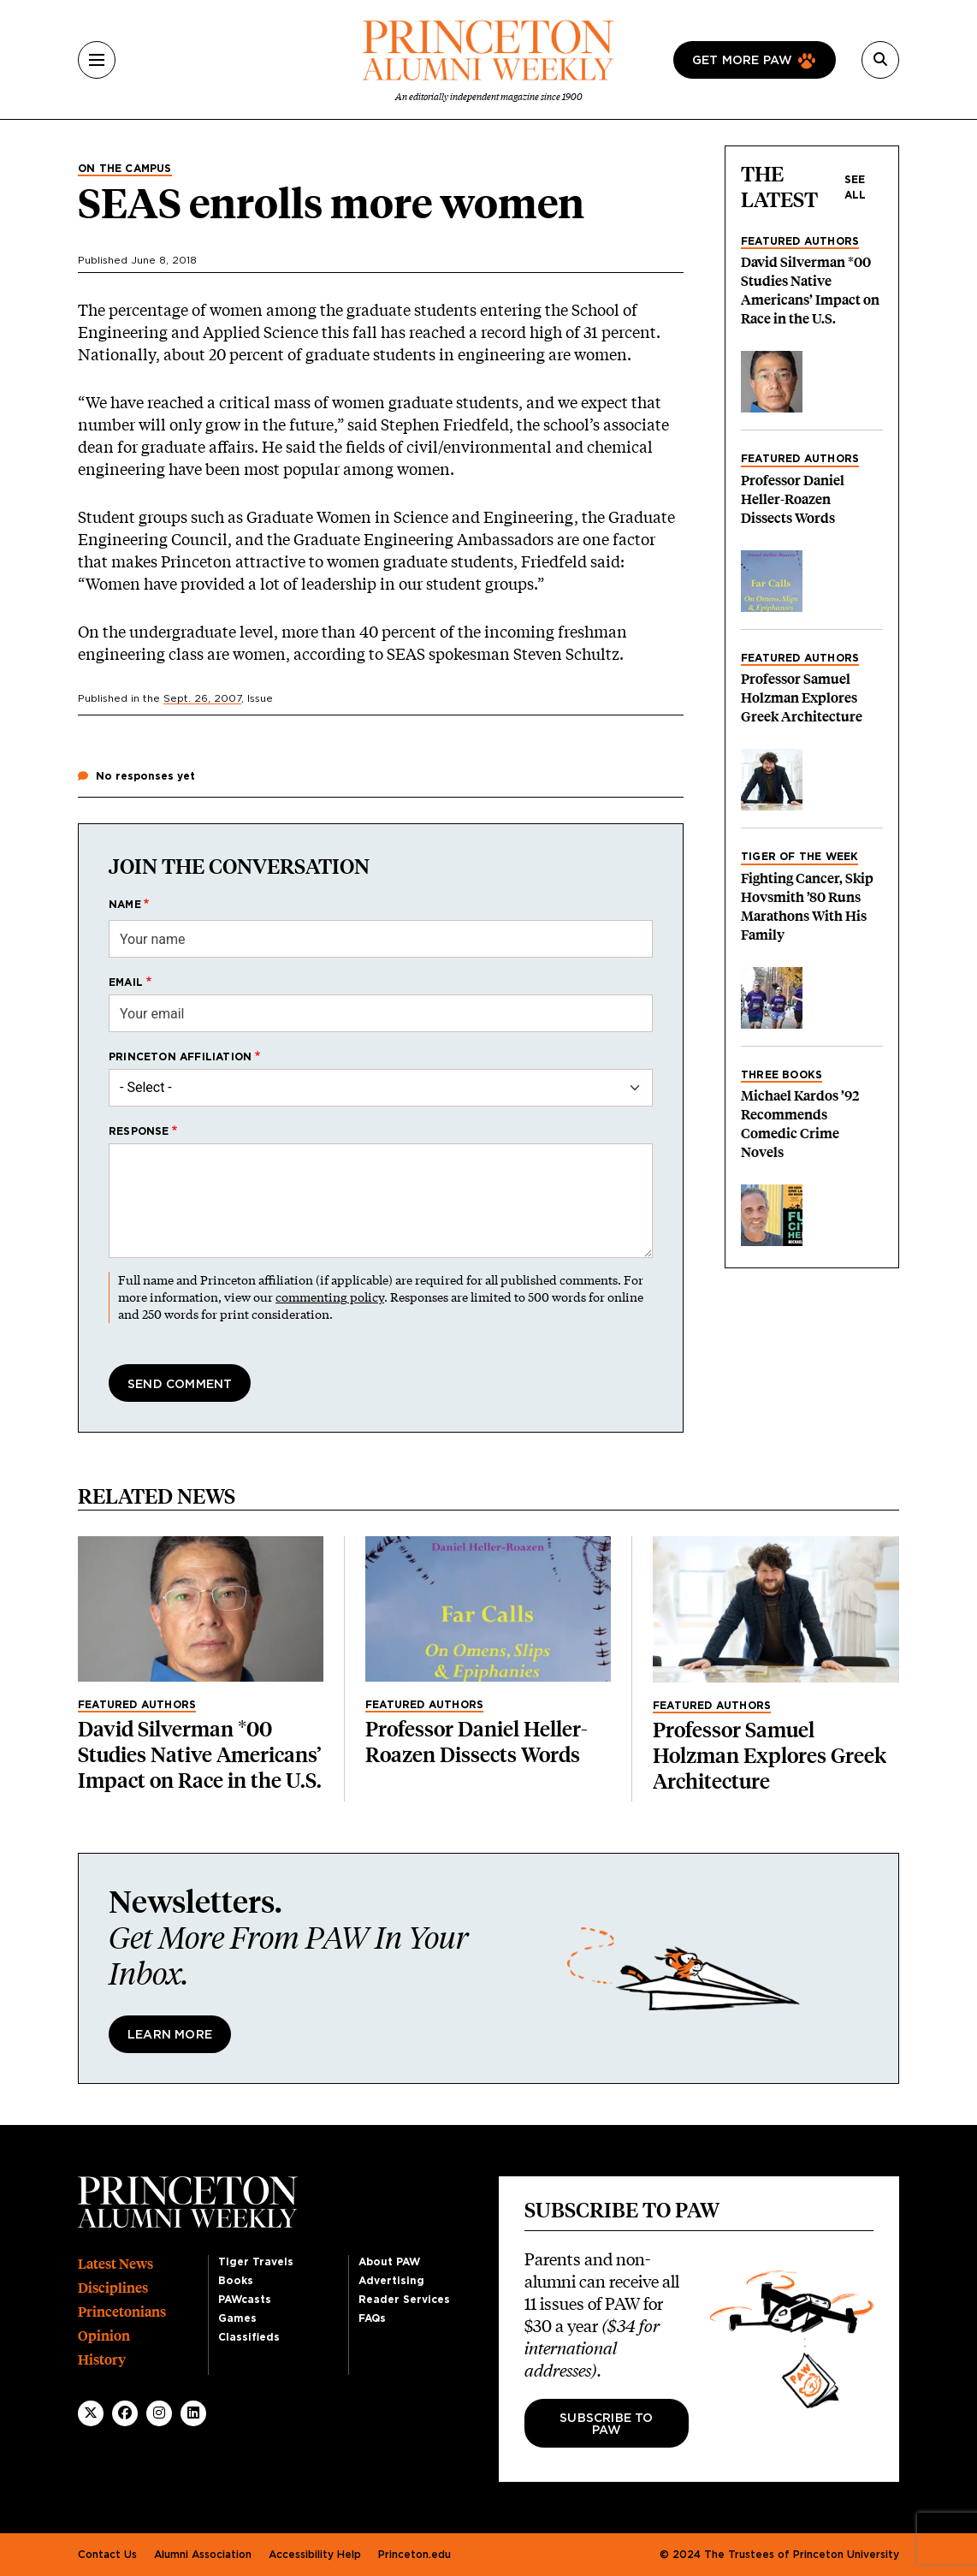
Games (237, 2318)
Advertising (391, 2281)
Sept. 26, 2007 (202, 698)
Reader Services (404, 2299)
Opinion (104, 2336)
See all (855, 187)
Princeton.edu (414, 2554)
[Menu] (96, 60)
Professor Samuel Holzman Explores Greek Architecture (801, 698)
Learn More (169, 2035)
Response (139, 1131)
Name (125, 904)
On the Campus (125, 168)
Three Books (781, 1075)
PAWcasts (244, 2299)
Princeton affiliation (180, 1057)
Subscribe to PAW (606, 2425)
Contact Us (107, 2554)
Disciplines (113, 2288)
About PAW (389, 2262)
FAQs (372, 2318)
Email (126, 982)
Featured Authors (800, 241)
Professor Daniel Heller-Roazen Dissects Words (792, 499)
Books (235, 2281)
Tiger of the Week (799, 857)
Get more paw (742, 61)
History (102, 2360)
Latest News (115, 2264)
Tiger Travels (255, 2262)
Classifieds (249, 2337)
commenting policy (329, 1297)
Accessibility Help (315, 2554)
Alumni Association (203, 2554)
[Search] (880, 60)
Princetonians (122, 2312)
